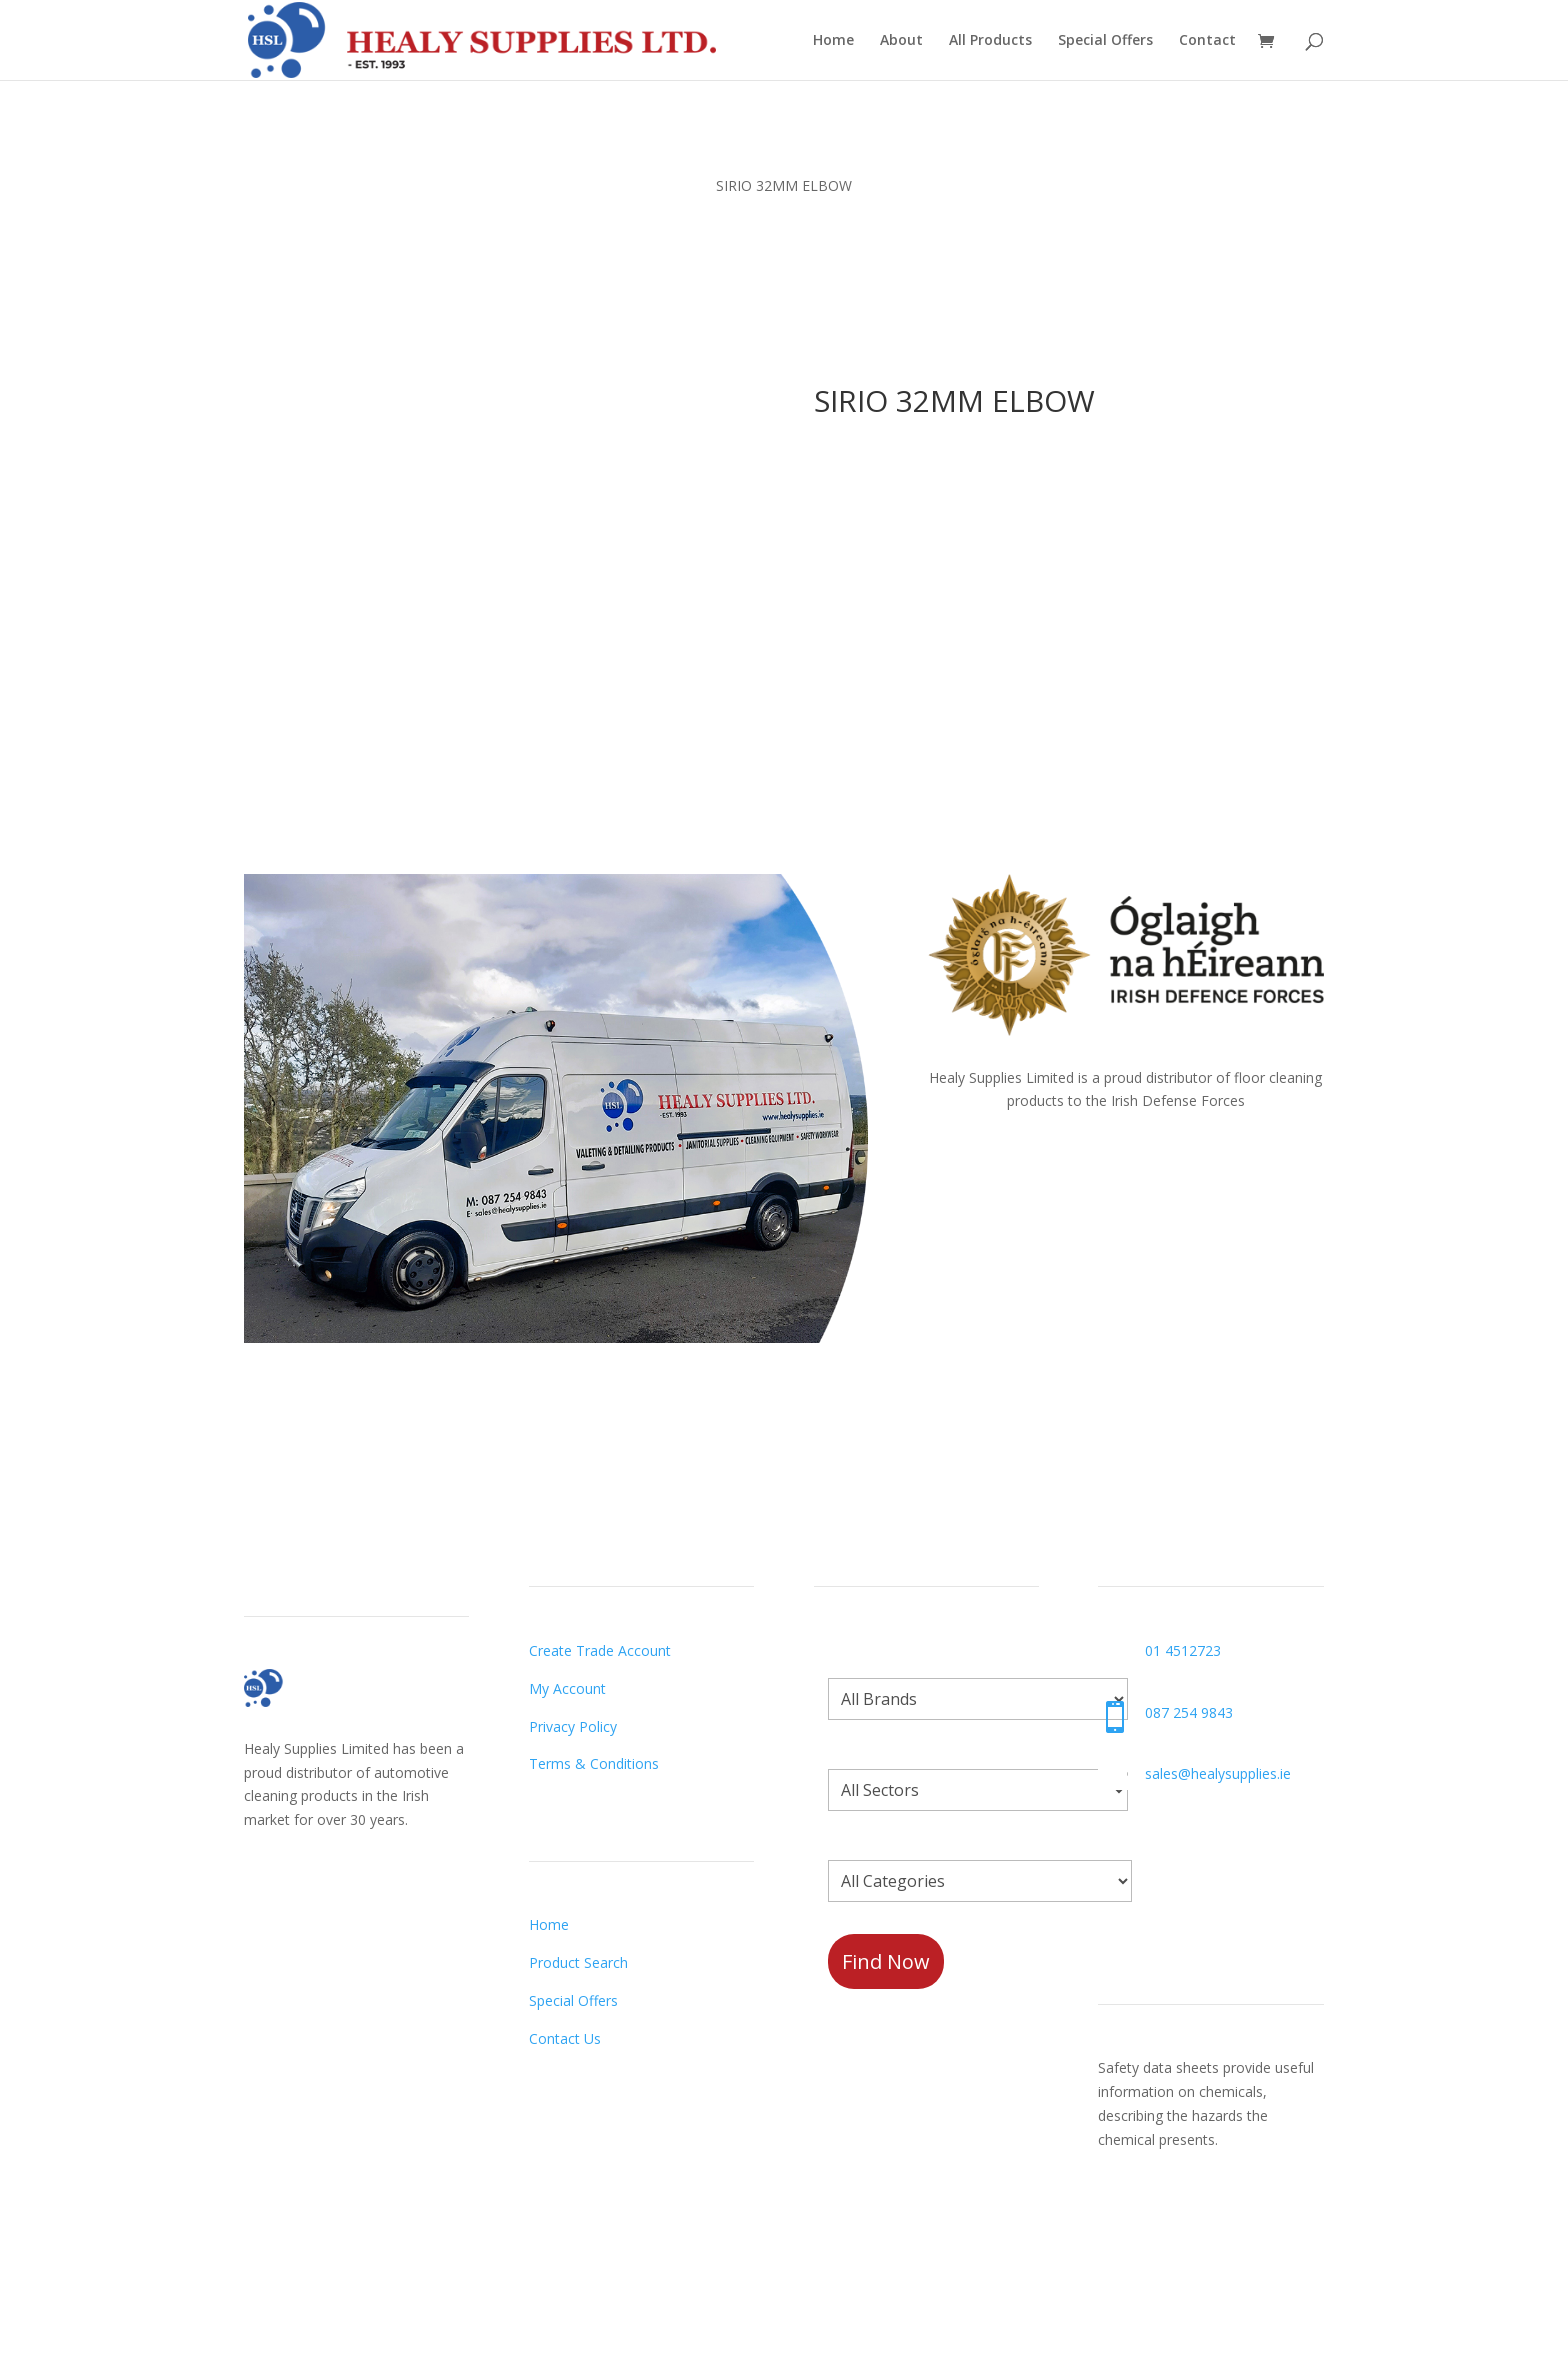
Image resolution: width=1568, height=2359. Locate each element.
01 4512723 (1183, 1650)
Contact (1207, 41)
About (901, 41)
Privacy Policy (573, 1726)
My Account (567, 1688)
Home (833, 41)
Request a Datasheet (1168, 2222)
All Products (990, 41)
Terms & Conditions (594, 1763)
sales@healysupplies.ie (1218, 1773)
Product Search (578, 1962)
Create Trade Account (600, 1650)
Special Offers (1105, 41)
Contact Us (565, 2038)
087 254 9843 (1189, 1712)
